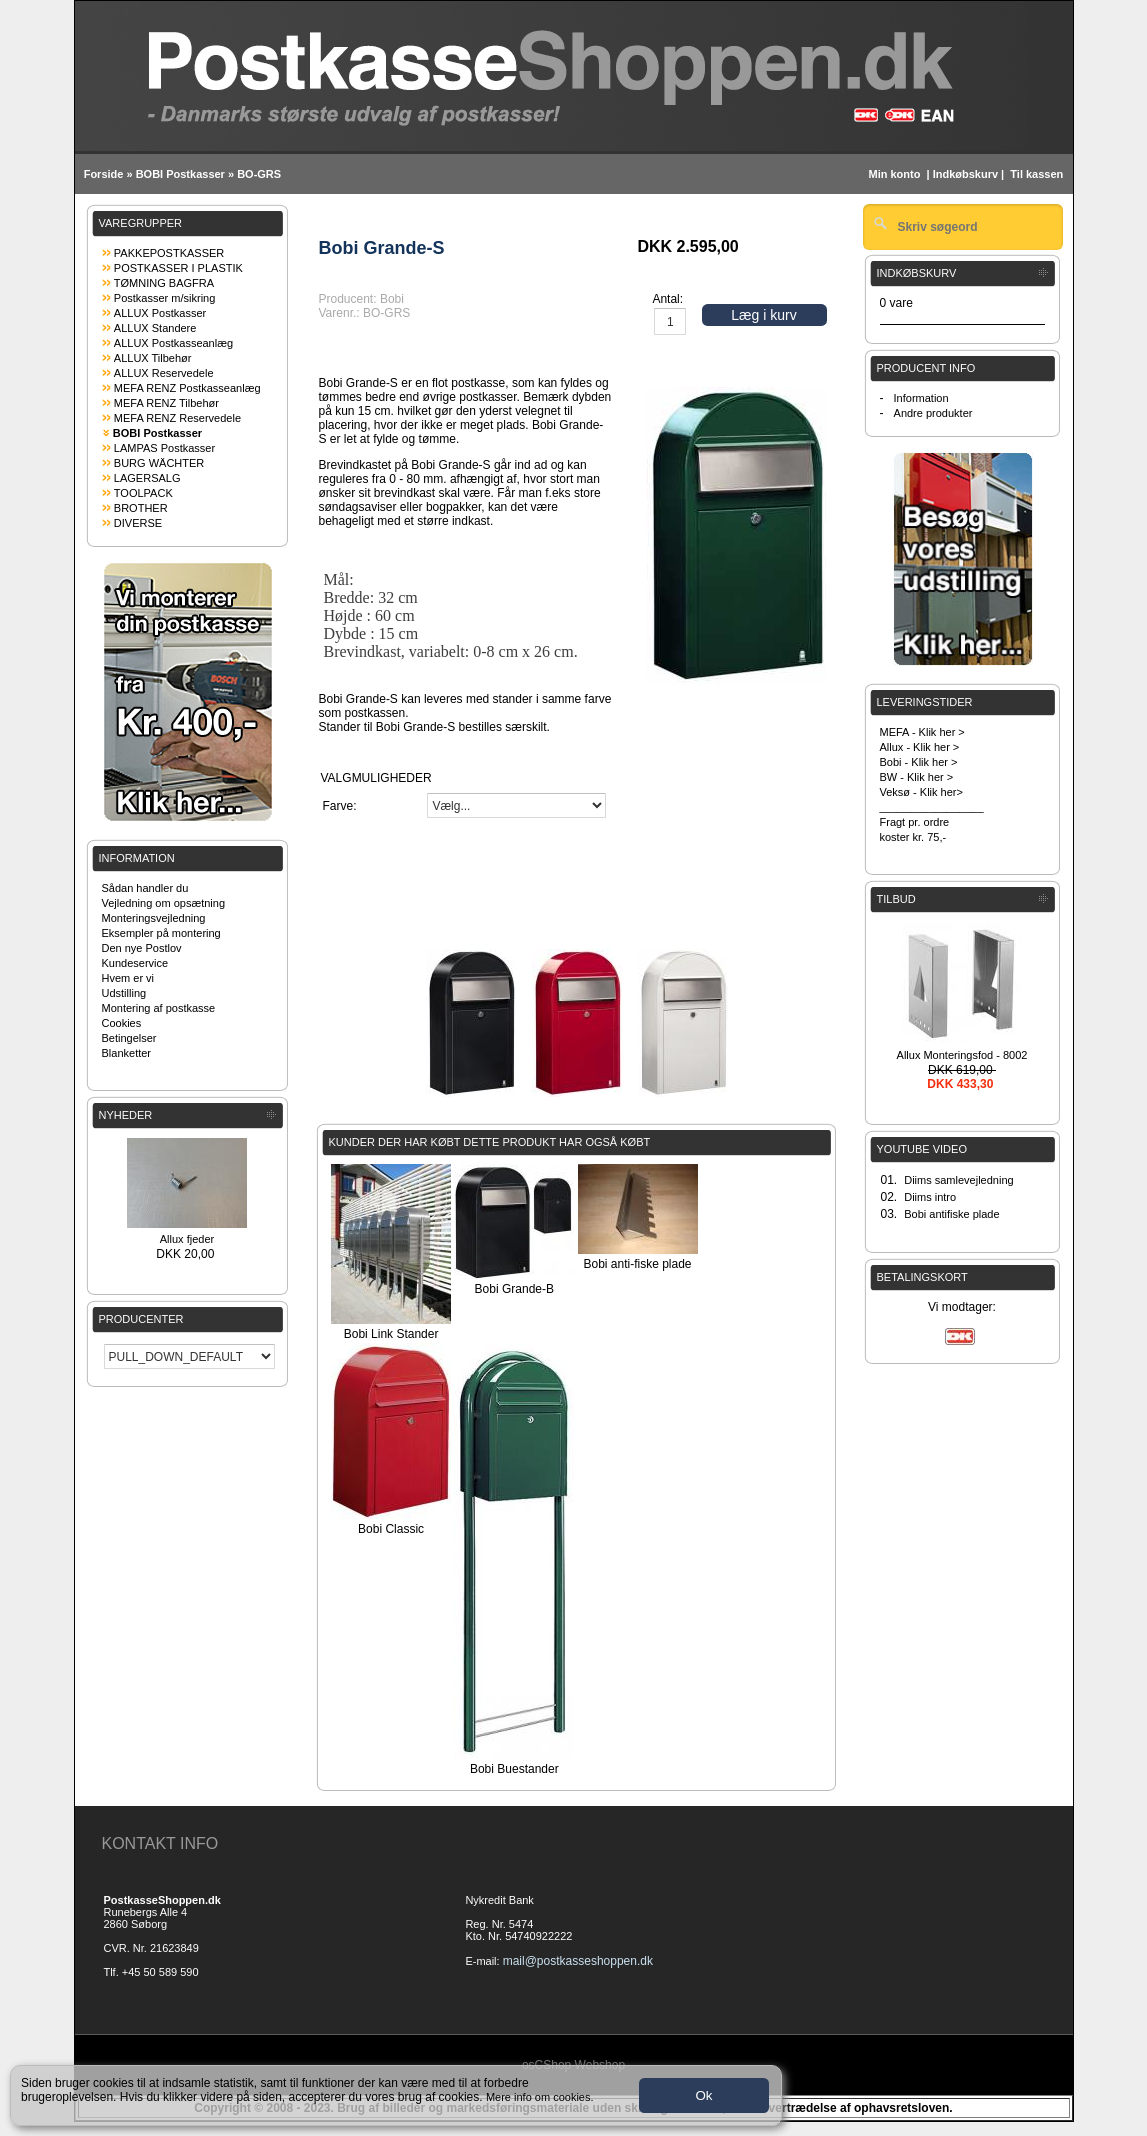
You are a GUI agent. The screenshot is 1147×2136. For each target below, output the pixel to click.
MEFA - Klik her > (922, 732)
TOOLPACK (143, 493)
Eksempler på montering (161, 933)
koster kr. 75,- (913, 837)
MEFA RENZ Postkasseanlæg (187, 388)
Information (921, 398)
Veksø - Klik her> (921, 792)
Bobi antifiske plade (951, 1214)
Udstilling (124, 993)
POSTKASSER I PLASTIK (178, 268)
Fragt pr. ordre (915, 822)
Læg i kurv (763, 315)
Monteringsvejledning (154, 918)
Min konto (894, 174)
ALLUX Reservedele (164, 373)
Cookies (122, 1023)
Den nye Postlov (142, 948)
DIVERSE (138, 523)
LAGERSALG (147, 478)
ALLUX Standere (155, 328)
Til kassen (1038, 174)
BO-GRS (259, 174)
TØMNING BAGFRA (164, 283)
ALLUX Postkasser (160, 313)
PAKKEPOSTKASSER (169, 253)
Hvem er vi (128, 978)
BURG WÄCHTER (159, 463)
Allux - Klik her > (920, 747)
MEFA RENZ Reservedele (177, 418)
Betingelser (129, 1038)
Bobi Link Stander (391, 1334)
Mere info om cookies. (540, 2097)
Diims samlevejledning (958, 1180)
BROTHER (141, 508)
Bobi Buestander (514, 1769)
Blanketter (127, 1053)
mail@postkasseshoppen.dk (578, 1961)
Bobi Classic (391, 1529)
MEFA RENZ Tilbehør (166, 403)
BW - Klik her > (917, 777)
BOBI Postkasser (180, 174)
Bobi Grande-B (514, 1289)
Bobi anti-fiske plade (637, 1264)
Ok (703, 2095)
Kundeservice (135, 963)
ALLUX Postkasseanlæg (173, 343)
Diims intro (930, 1197)
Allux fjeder (187, 1239)
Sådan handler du (145, 888)
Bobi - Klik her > (919, 762)
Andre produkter (933, 413)
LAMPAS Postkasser (164, 448)
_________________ (932, 807)
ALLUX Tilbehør (153, 358)
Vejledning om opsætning (164, 903)
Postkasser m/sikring (164, 298)
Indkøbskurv (965, 174)
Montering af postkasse (159, 1008)
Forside (104, 174)
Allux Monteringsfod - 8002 (962, 1055)
